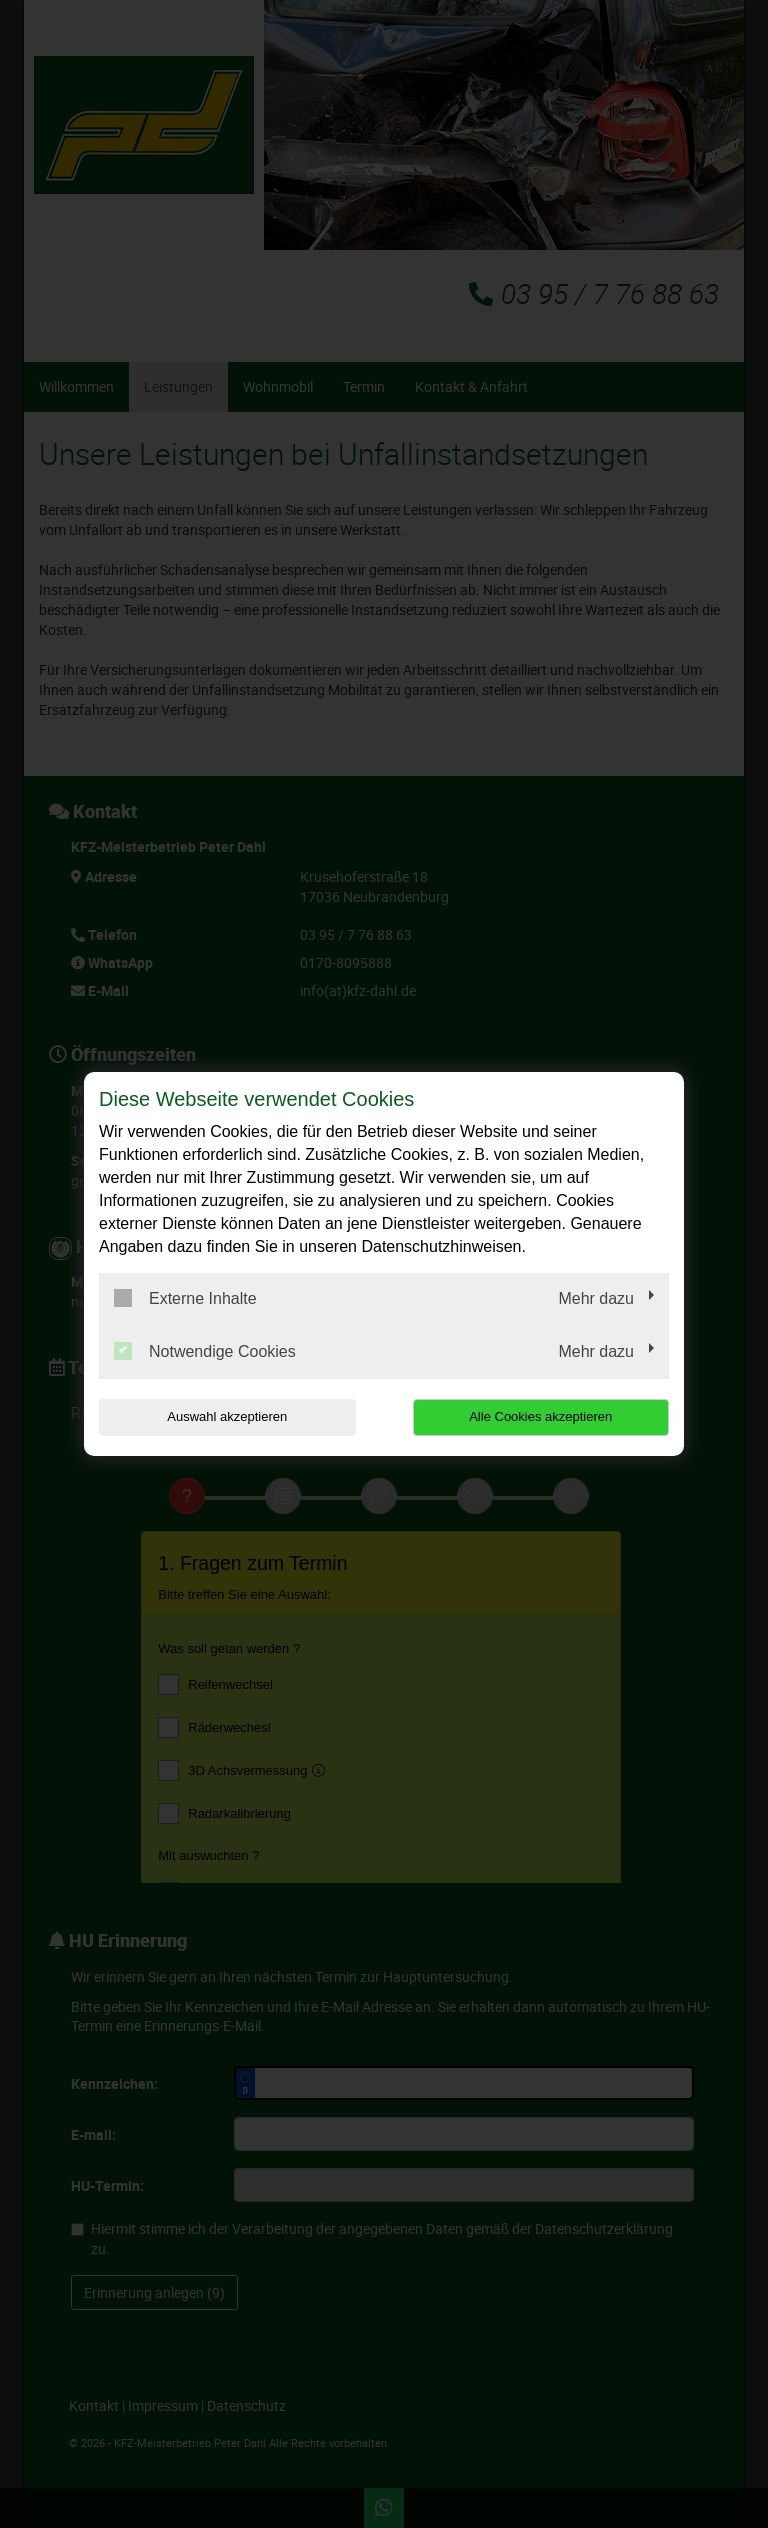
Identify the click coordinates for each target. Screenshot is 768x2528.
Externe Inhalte (185, 1298)
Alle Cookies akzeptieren (540, 1416)
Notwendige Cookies (205, 1351)
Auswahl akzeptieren (227, 1416)
